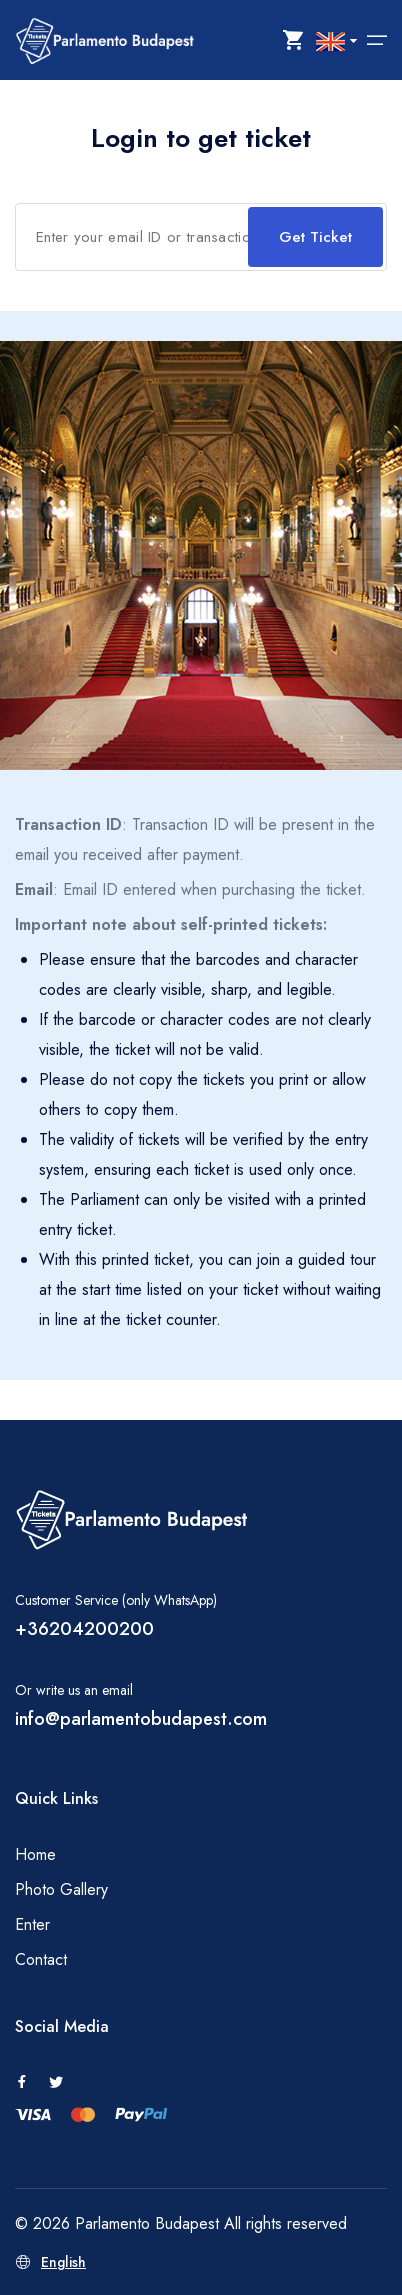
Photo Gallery (61, 1889)
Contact (41, 1959)
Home (35, 1854)
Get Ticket (315, 237)
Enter (32, 1924)
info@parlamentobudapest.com (141, 1719)
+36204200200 (84, 1629)
